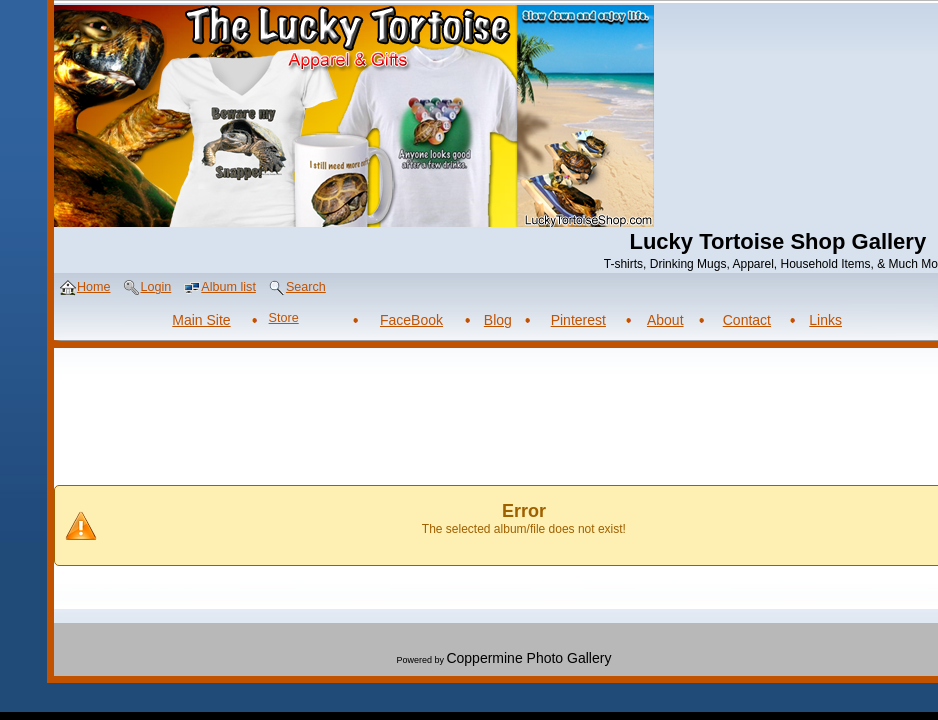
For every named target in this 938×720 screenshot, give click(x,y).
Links (825, 320)
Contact (747, 320)
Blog (498, 320)
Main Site (201, 320)
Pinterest (578, 320)
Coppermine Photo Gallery (528, 658)
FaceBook (411, 320)
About (665, 320)
